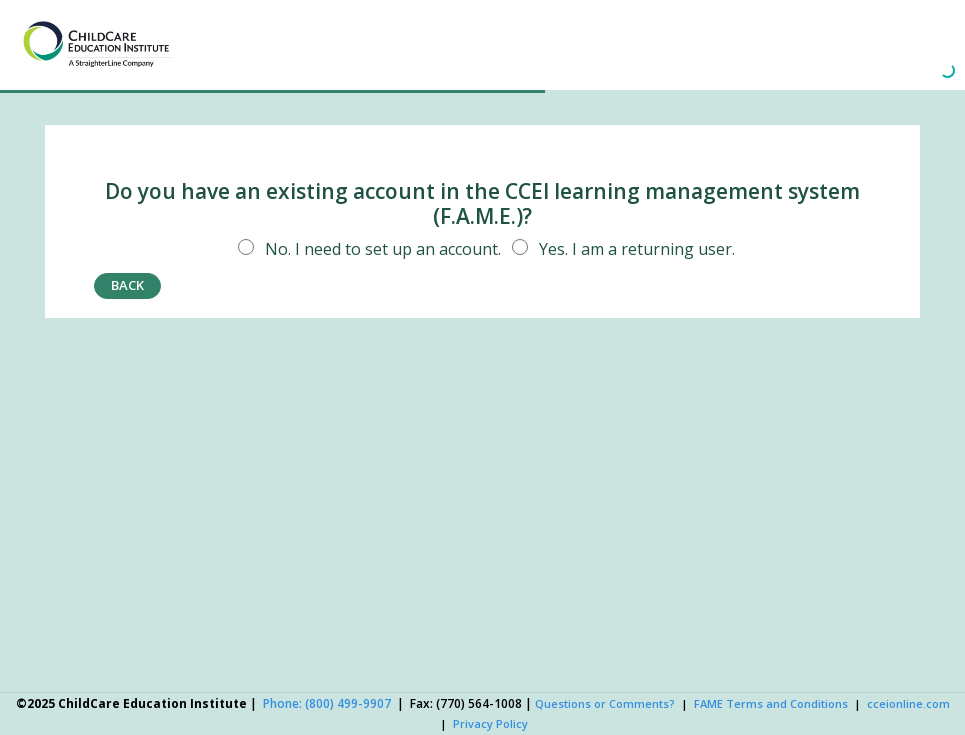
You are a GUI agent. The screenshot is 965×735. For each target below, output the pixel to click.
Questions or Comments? (605, 703)
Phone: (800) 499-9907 (327, 703)
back (127, 285)
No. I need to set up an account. (366, 249)
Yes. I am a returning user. (620, 249)
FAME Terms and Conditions (771, 703)
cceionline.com (908, 703)
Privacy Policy (490, 723)
